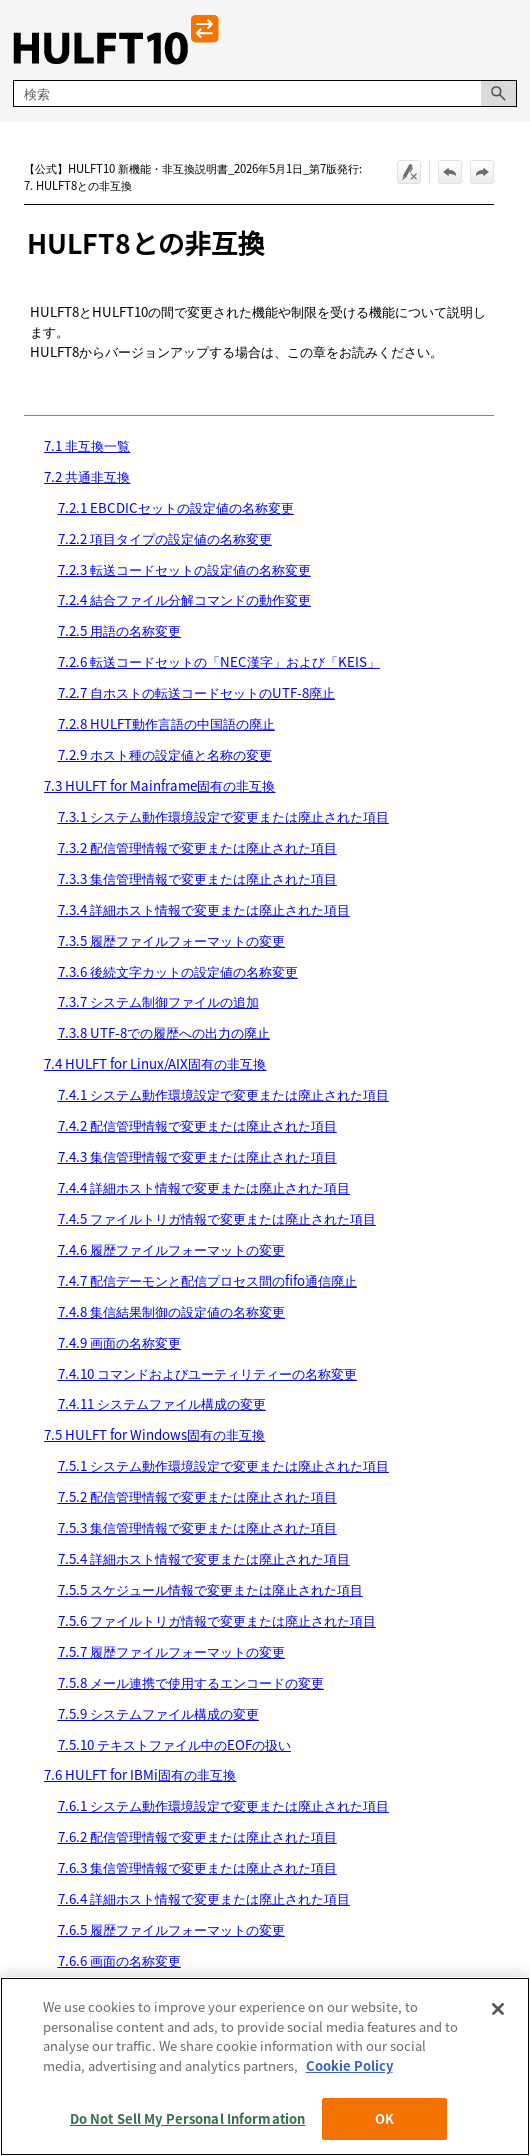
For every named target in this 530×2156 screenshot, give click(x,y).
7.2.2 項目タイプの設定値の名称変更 (165, 538)
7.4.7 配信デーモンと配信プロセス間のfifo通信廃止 (207, 1280)
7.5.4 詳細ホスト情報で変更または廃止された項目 (204, 1558)
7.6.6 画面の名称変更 (119, 1960)
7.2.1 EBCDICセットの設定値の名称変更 (176, 507)
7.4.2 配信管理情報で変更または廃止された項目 (197, 1125)
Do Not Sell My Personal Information (188, 2118)
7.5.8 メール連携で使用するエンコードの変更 (191, 1682)
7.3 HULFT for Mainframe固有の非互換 (159, 785)
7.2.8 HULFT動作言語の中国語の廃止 (166, 723)
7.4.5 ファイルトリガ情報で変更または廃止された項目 (217, 1218)
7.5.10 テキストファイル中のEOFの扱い (174, 1744)
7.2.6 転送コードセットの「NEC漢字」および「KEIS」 (219, 661)
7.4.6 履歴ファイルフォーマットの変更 (171, 1249)
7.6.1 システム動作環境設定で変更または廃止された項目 (223, 1805)
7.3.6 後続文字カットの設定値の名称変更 (178, 971)
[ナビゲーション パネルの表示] (506, 40)
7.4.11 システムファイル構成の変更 (162, 1403)
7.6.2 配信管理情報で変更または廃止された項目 (197, 1836)
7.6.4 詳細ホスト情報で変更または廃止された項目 (204, 1898)
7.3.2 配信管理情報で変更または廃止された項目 (197, 847)
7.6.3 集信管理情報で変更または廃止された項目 (197, 1867)
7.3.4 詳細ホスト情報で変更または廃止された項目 (204, 909)
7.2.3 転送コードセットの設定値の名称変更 (184, 569)
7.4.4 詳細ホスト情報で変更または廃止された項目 (204, 1187)
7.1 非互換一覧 (87, 445)
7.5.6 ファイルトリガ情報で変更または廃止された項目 (217, 1620)
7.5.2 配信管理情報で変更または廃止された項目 (197, 1496)
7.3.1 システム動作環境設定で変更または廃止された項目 (223, 816)
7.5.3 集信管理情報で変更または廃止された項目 (197, 1527)
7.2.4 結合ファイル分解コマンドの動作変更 (184, 599)
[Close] (498, 2009)
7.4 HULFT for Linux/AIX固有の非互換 (155, 1063)
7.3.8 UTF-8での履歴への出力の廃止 (164, 1032)
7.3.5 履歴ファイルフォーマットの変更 (171, 940)
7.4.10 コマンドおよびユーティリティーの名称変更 (207, 1373)
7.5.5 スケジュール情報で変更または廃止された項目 (210, 1589)
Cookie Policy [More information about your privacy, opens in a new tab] (349, 2065)
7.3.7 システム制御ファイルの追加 (158, 1001)
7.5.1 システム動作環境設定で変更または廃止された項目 (223, 1465)
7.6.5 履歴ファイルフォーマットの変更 (171, 1929)
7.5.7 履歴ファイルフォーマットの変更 (171, 1651)
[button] (499, 93)
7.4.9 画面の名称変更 (119, 1342)
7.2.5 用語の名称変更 (119, 630)
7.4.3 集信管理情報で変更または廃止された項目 (197, 1156)
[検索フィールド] (264, 93)
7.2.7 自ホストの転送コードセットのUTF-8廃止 (196, 692)
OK (384, 2118)
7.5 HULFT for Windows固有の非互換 (154, 1434)
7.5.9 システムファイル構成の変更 (158, 1713)
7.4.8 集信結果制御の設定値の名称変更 (171, 1311)
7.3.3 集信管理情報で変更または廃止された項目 (197, 878)
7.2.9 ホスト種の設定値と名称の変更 (165, 754)
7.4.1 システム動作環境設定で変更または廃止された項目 (223, 1094)
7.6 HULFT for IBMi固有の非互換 (140, 1774)
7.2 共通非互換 (87, 476)
